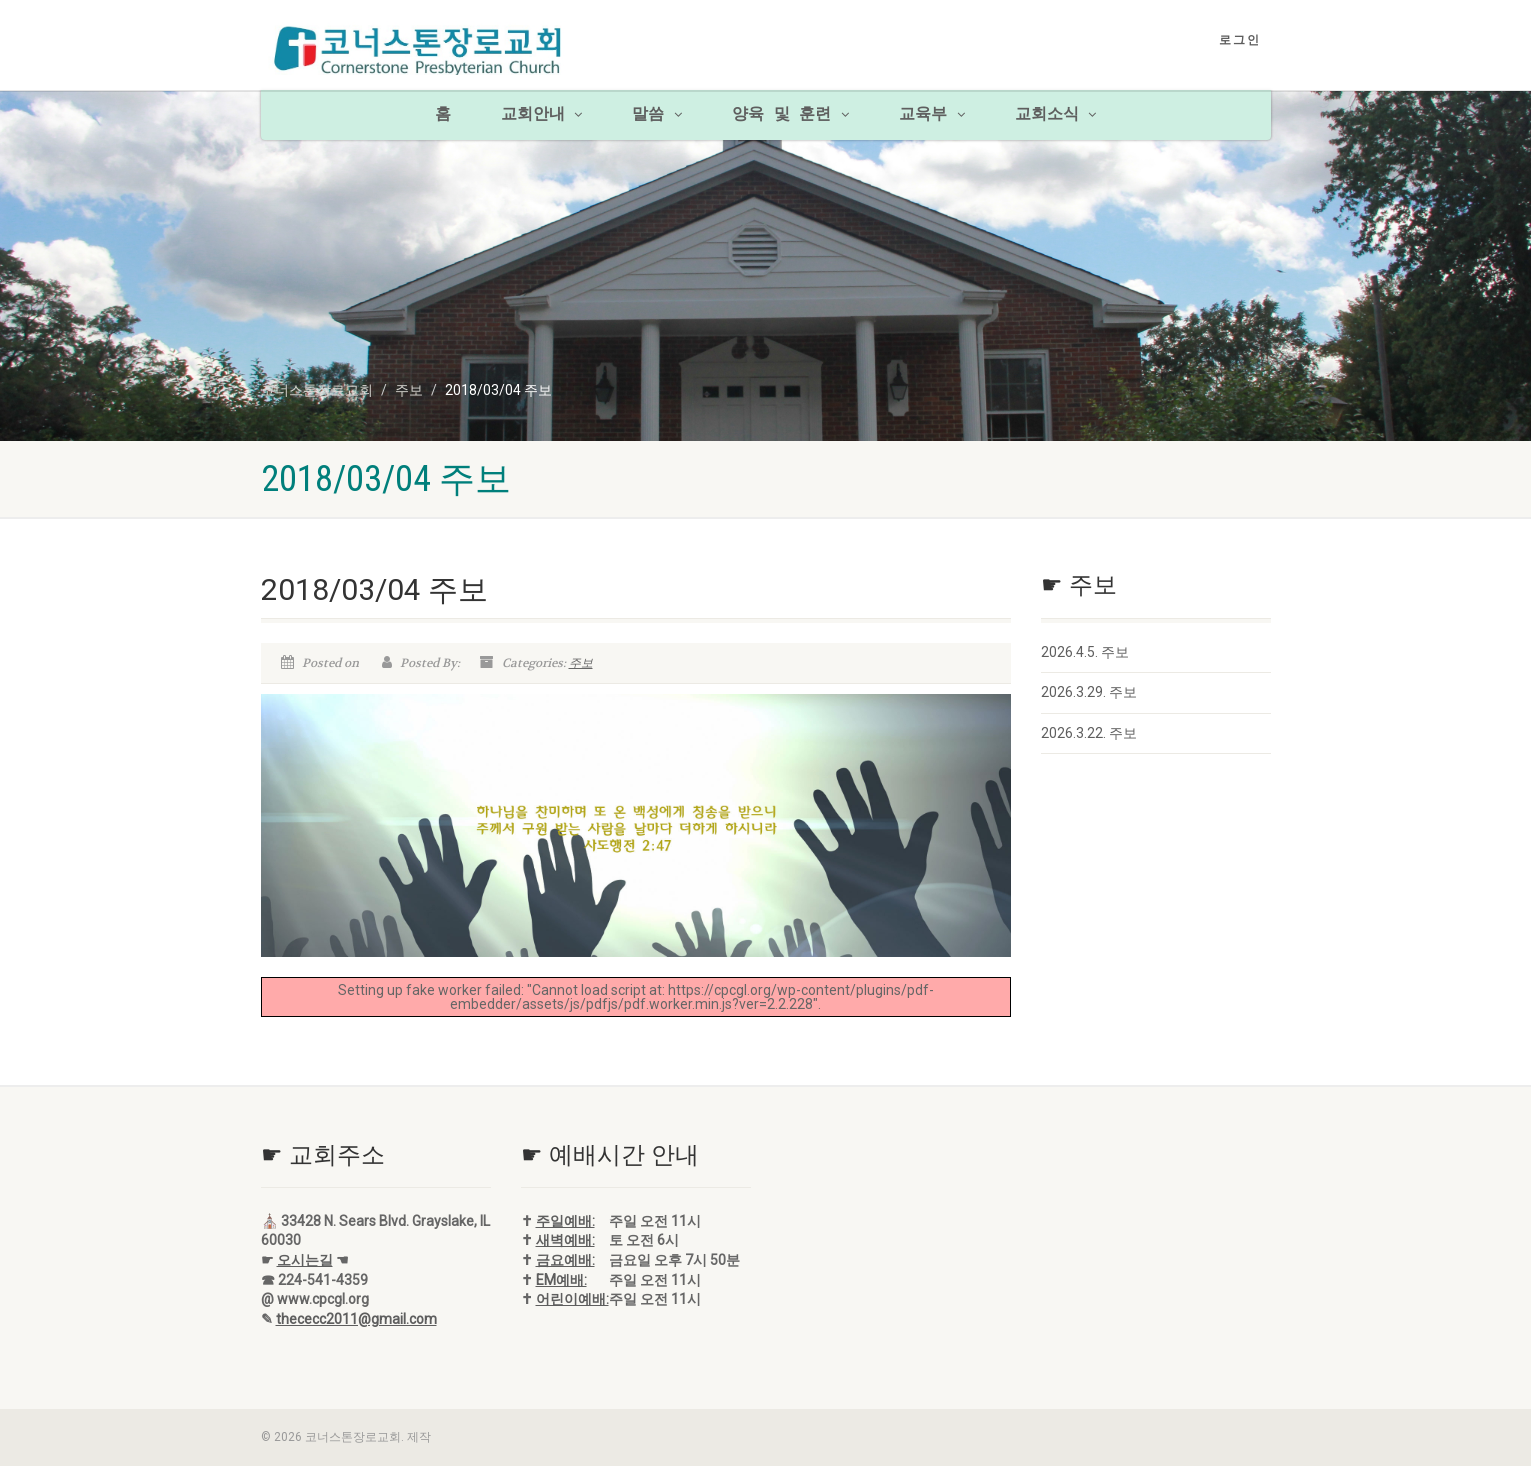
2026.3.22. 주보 (1089, 733)
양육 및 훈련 (790, 115)
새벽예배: (565, 1240)
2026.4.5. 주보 (1085, 652)
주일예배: (565, 1221)
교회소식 (1056, 115)
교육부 (932, 115)
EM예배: (561, 1280)
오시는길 (305, 1260)
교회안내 (542, 115)
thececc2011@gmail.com (356, 1319)
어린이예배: (572, 1299)
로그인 (1240, 40)
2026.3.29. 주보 (1089, 692)
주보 (581, 663)
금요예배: (565, 1260)
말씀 (657, 115)
